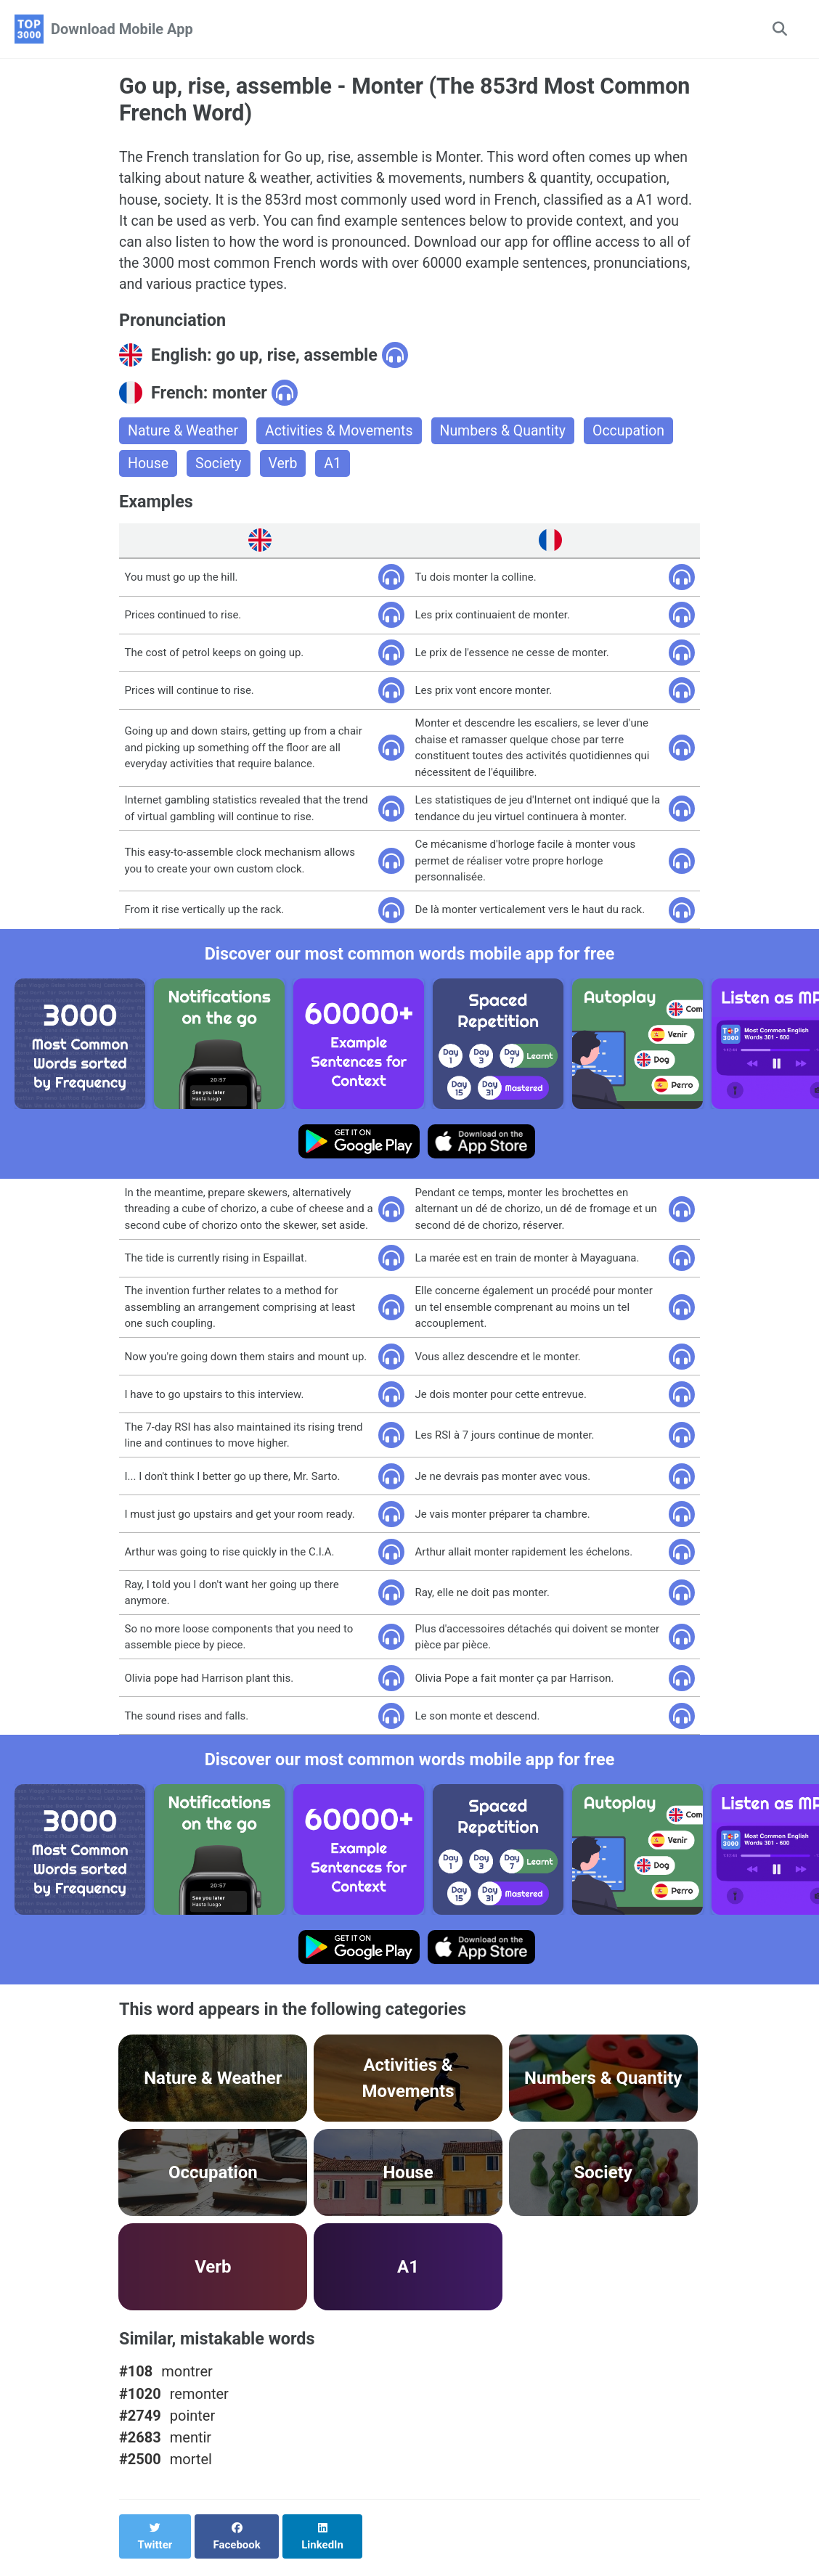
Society (220, 470)
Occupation (640, 437)
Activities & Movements (344, 437)
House (149, 470)
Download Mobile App (122, 29)
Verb (286, 470)
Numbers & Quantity (511, 437)
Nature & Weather (184, 437)
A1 (336, 470)
